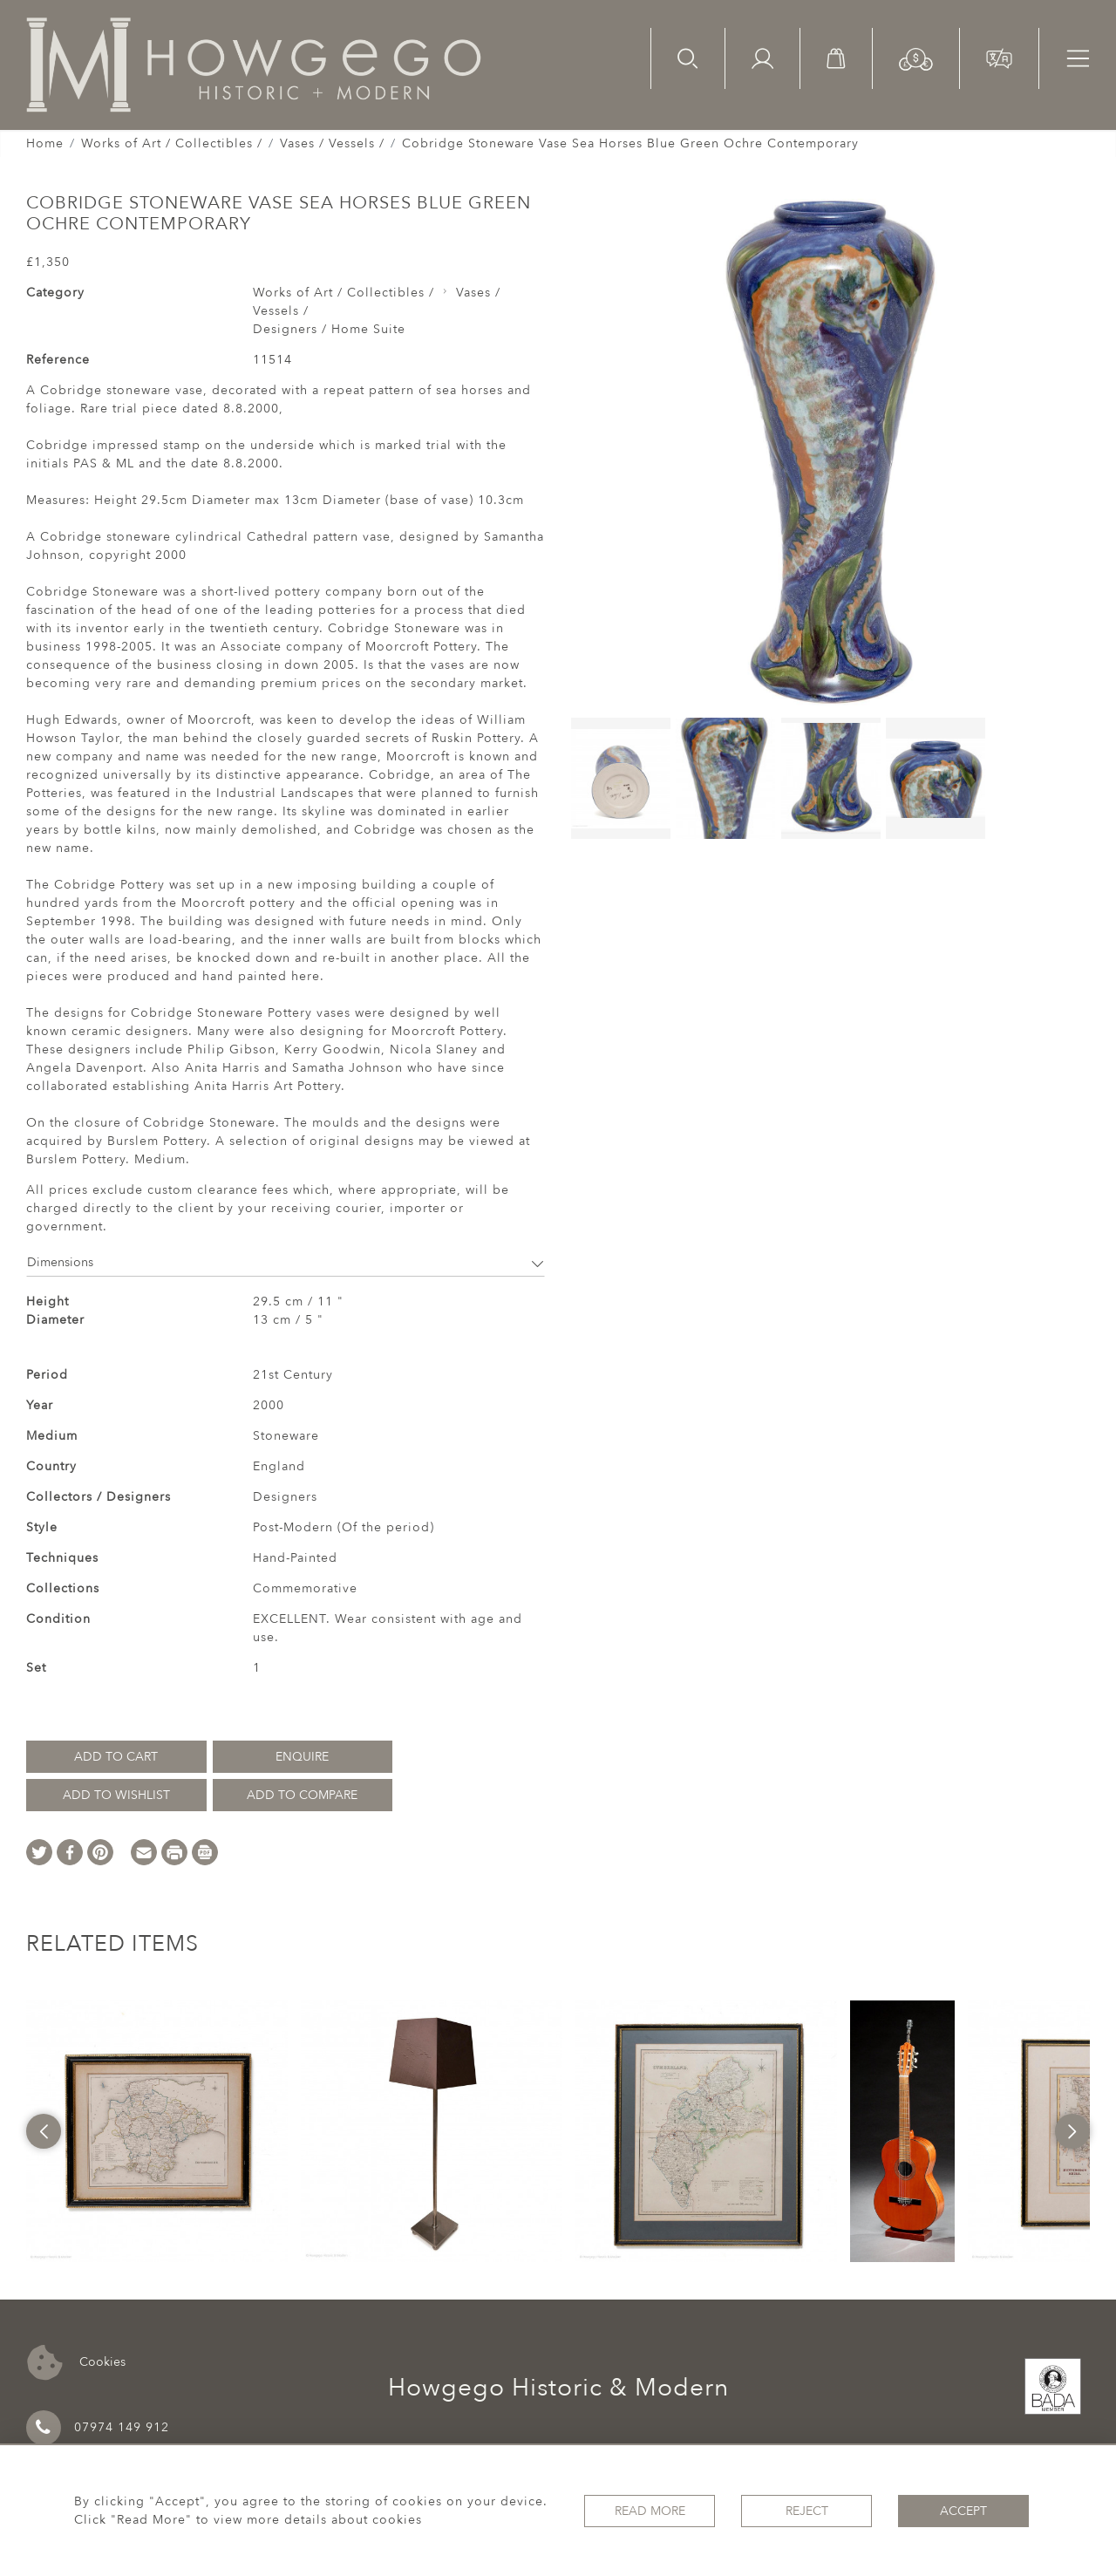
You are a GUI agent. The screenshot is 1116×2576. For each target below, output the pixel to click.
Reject (807, 2511)
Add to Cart (116, 1756)
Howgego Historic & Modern (558, 2387)
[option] (157, 2131)
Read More (650, 2511)
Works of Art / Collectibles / (171, 143)
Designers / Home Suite (329, 329)
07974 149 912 (97, 2427)
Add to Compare (302, 1795)
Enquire (302, 1756)
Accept (963, 2511)
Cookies (76, 2363)
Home (45, 143)
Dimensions (285, 1262)
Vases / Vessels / (332, 143)
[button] (916, 58)
